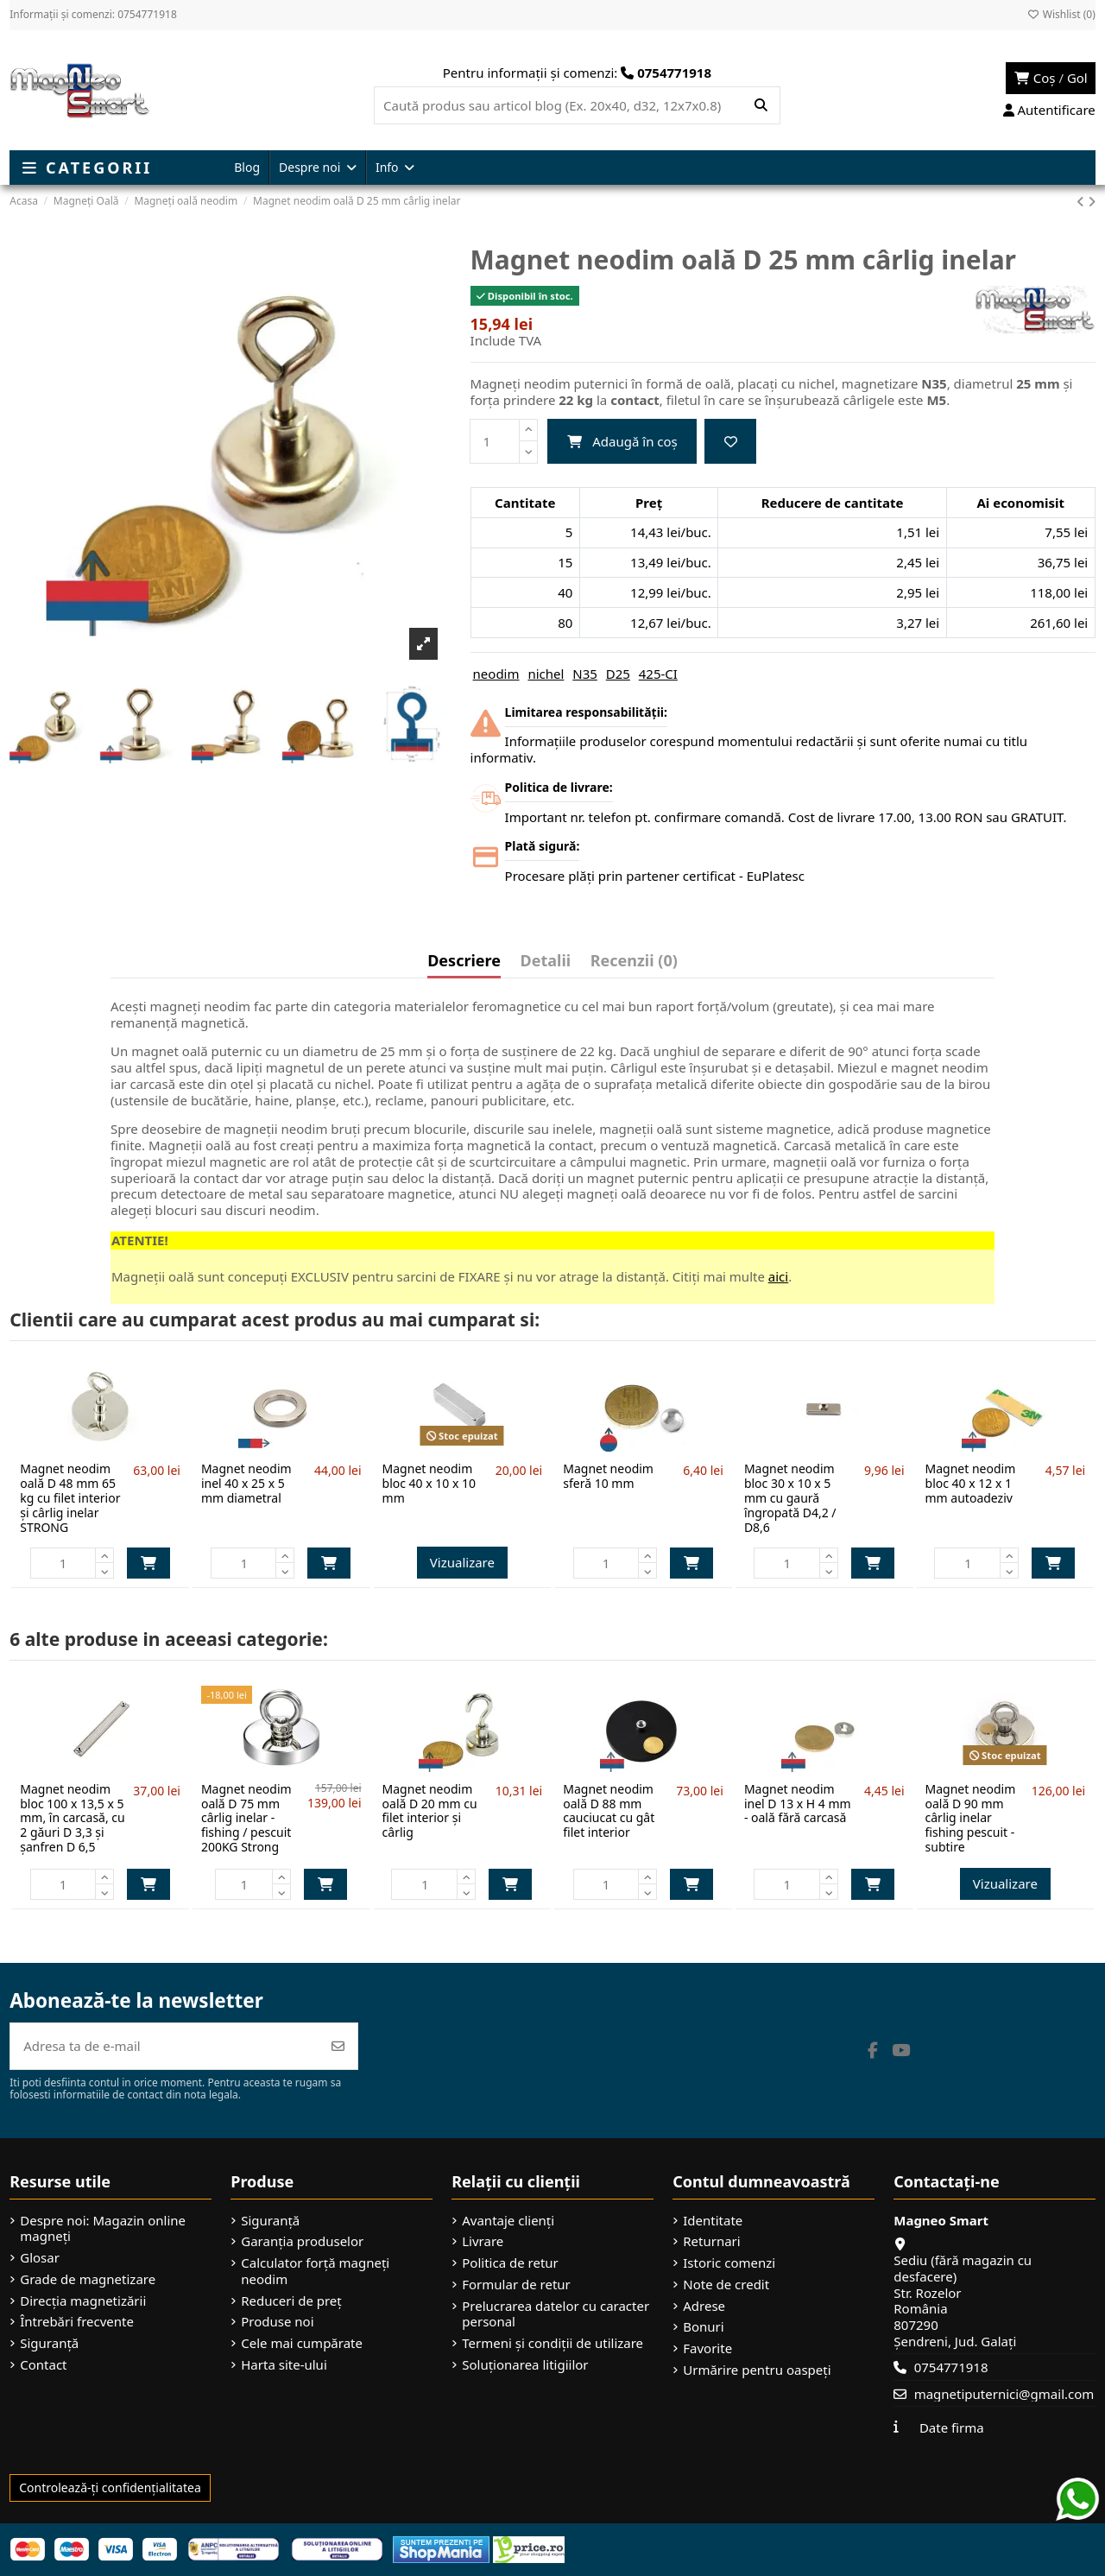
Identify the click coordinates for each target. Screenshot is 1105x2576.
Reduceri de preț (291, 2301)
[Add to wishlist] (730, 442)
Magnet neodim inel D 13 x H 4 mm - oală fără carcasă (797, 1803)
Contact (43, 2365)
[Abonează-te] (338, 2046)
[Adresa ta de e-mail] (164, 2046)
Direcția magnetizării (83, 2301)
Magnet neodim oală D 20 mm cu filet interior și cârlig (429, 1810)
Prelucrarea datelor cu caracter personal (555, 2314)
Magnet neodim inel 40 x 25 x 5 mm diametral (246, 1483)
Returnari (711, 2241)
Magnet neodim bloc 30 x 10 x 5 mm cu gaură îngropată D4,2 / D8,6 (790, 1497)
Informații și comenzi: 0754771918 (93, 14)
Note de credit (726, 2284)
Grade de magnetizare (87, 2279)
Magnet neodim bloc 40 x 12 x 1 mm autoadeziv (970, 1483)
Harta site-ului (284, 2365)
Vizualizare (462, 1562)
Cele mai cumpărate (302, 2343)
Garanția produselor (302, 2241)
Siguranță (49, 2343)
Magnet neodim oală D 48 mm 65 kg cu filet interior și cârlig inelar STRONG (70, 1497)
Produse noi (277, 2321)
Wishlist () (1061, 14)
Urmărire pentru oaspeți (756, 2370)
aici (778, 1276)
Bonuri (703, 2327)
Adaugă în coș (622, 441)
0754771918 (951, 2367)
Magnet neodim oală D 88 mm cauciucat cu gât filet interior (608, 1810)
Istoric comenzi (729, 2263)
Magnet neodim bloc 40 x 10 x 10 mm (429, 1483)
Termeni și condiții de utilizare (552, 2343)
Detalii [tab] (546, 962)
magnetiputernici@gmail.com (1004, 2393)
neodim (496, 673)
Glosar (40, 2258)
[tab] (634, 965)
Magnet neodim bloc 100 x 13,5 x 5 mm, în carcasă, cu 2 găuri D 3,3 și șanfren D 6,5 (72, 1818)
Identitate (712, 2220)
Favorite (707, 2348)
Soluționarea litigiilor (525, 2365)
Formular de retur (516, 2284)
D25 (618, 673)
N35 (584, 673)
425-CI (658, 673)
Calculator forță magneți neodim (315, 2271)
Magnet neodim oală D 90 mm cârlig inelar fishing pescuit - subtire (970, 1818)
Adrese (704, 2306)
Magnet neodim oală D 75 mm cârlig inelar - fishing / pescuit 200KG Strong (246, 1818)
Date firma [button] (951, 2427)
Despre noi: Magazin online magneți (103, 2228)
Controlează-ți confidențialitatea (110, 2487)
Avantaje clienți (508, 2220)
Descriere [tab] (464, 962)
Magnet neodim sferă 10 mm (608, 1475)
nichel (545, 673)
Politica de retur (510, 2263)
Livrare (482, 2241)
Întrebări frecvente (77, 2321)
